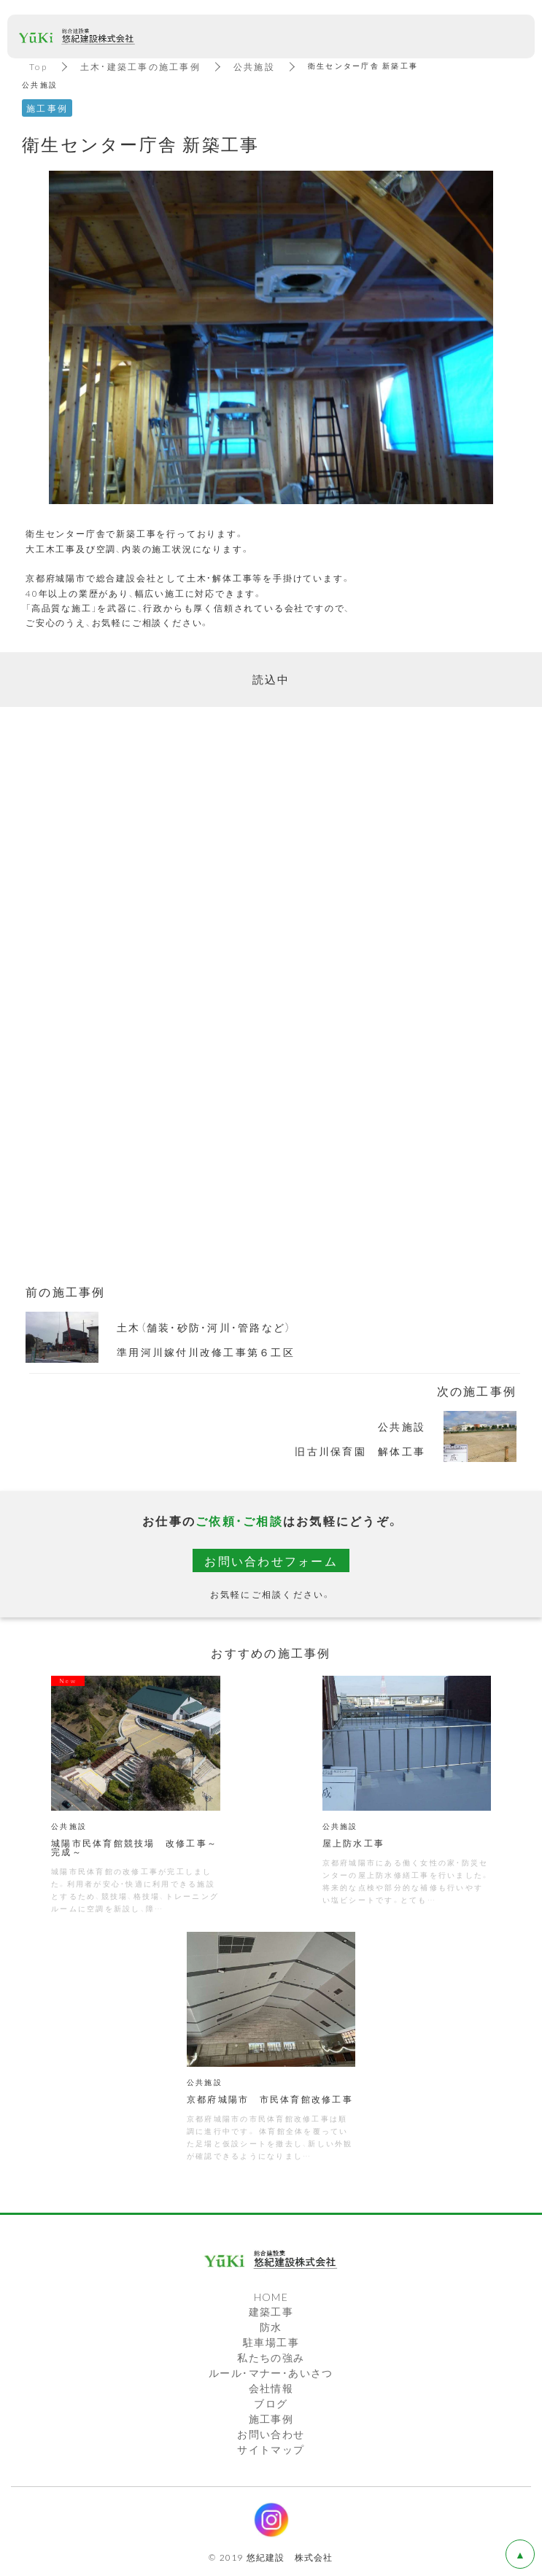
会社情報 (271, 2387)
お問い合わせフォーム (271, 1560)
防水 (271, 2326)
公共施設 (254, 66)
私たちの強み (270, 2357)
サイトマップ (270, 2449)
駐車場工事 (271, 2342)
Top (38, 66)
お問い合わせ (270, 2433)
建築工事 (271, 2311)
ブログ (270, 2403)
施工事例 (271, 2418)
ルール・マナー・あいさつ (271, 2372)
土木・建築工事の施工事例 (140, 66)
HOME (271, 2296)
